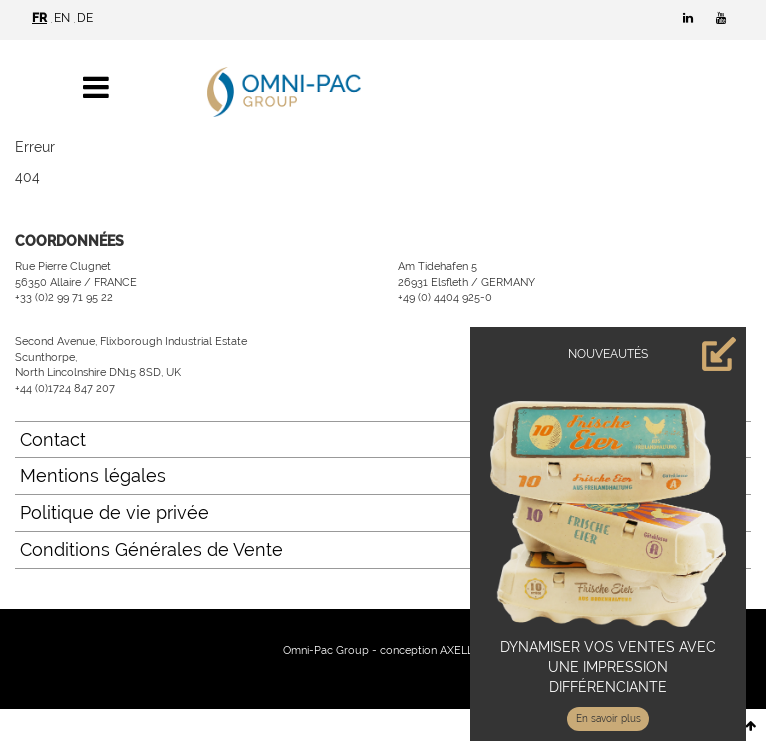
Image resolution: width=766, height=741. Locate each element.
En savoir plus (608, 718)
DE (85, 18)
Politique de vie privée (114, 512)
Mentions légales (93, 475)
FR (39, 18)
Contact (53, 439)
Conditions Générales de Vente (151, 549)
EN (62, 18)
